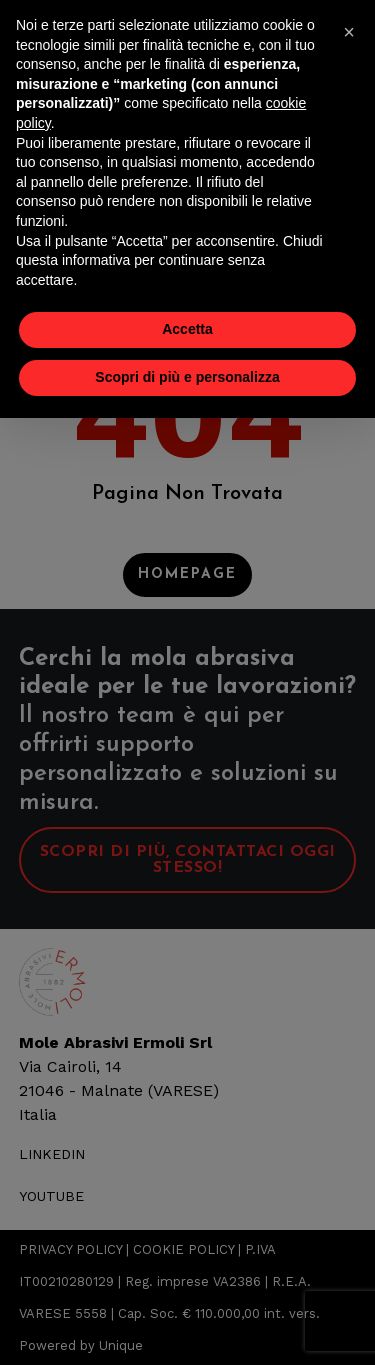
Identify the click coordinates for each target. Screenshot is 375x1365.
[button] (349, 32)
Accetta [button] (187, 329)
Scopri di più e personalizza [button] (187, 377)
